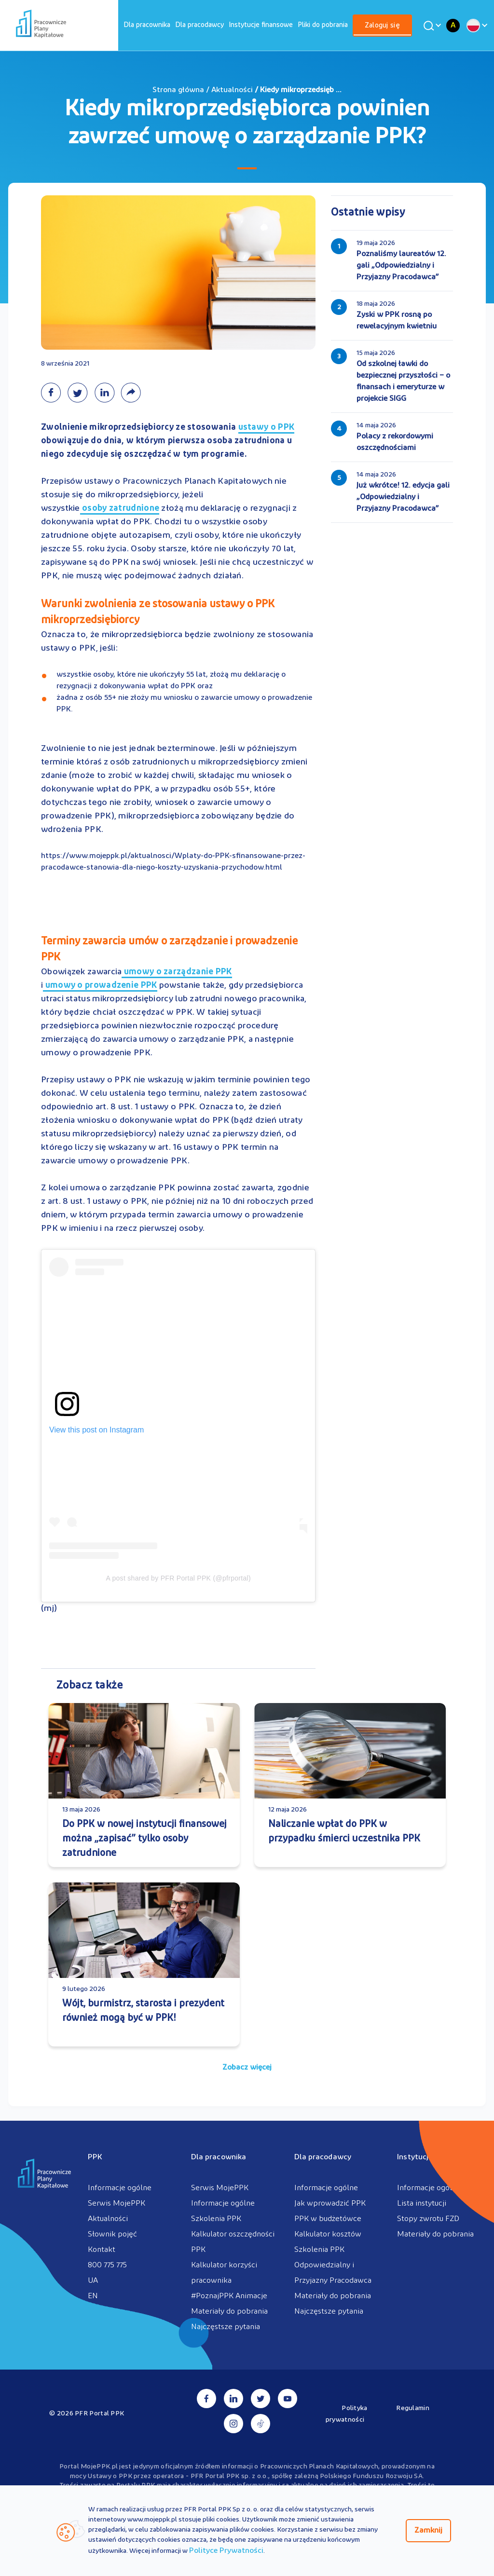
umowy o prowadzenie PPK (100, 986)
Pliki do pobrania (323, 25)
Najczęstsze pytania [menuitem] (225, 2327)
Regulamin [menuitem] (412, 2408)
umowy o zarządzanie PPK (177, 973)
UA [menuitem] (93, 2281)
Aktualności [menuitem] (108, 2219)
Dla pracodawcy (199, 25)
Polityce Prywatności (226, 2551)
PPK (95, 2157)
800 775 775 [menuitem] (107, 2265)
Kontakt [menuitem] (101, 2250)
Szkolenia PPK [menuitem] (216, 2219)
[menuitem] (147, 25)
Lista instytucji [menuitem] (421, 2204)
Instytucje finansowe (261, 25)
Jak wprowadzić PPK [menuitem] (330, 2204)
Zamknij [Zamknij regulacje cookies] (428, 2531)
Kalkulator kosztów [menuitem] (327, 2234)
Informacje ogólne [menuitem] (119, 2188)
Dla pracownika (147, 25)
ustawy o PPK (266, 428)
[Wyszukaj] (430, 25)
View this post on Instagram (96, 1430)
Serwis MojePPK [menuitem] (116, 2204)
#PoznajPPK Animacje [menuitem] (229, 2296)
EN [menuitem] (93, 2296)
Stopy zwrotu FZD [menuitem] (428, 2219)
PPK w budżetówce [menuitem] (327, 2219)
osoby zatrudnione (119, 509)
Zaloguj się (382, 25)
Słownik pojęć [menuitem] (112, 2234)
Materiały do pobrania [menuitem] (229, 2312)
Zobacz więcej (247, 2068)
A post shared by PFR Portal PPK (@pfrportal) (178, 1578)
